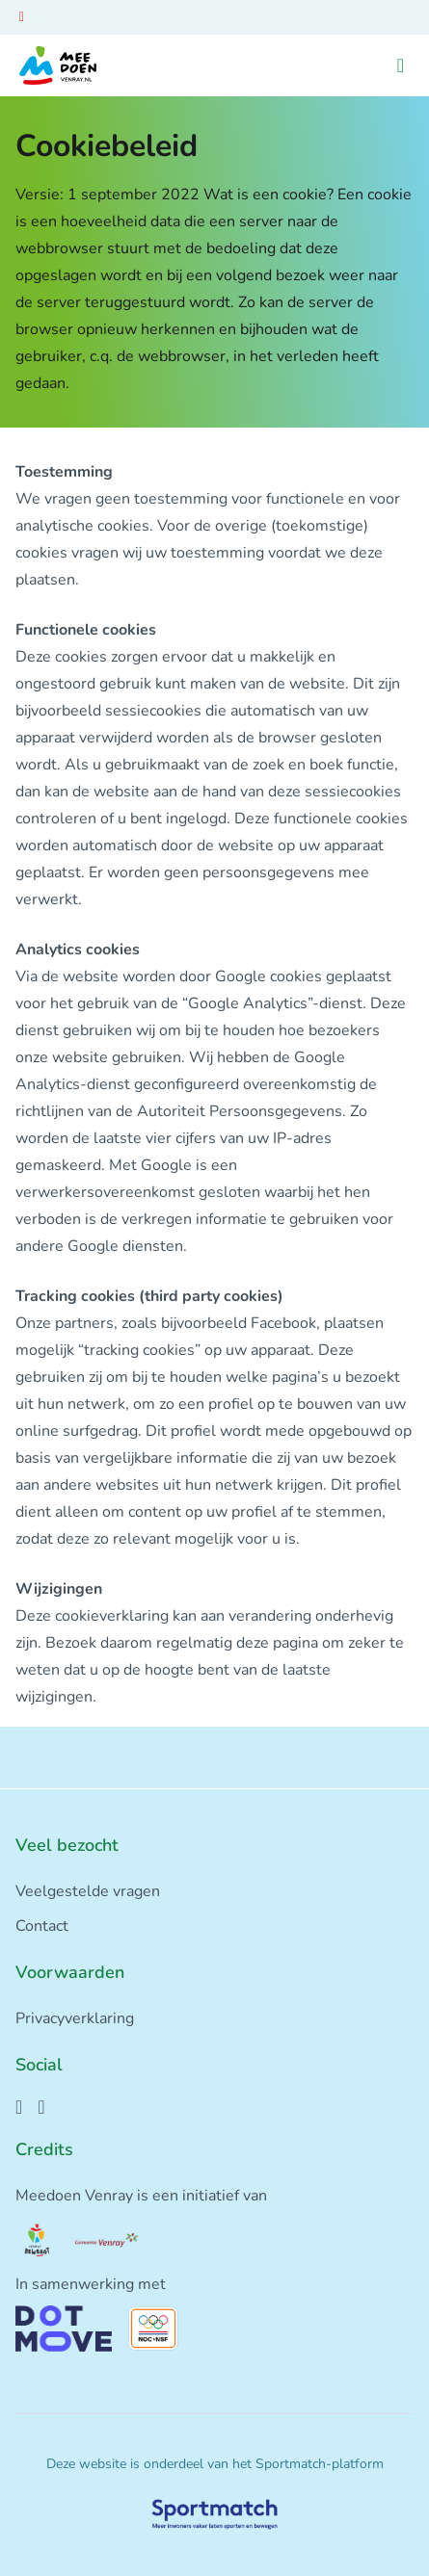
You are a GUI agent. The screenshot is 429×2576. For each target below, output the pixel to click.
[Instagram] (41, 2107)
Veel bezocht (67, 1845)
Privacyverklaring (74, 2018)
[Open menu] (400, 66)
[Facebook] (18, 2107)
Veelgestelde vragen (87, 1891)
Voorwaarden (69, 1972)
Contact (41, 1926)
